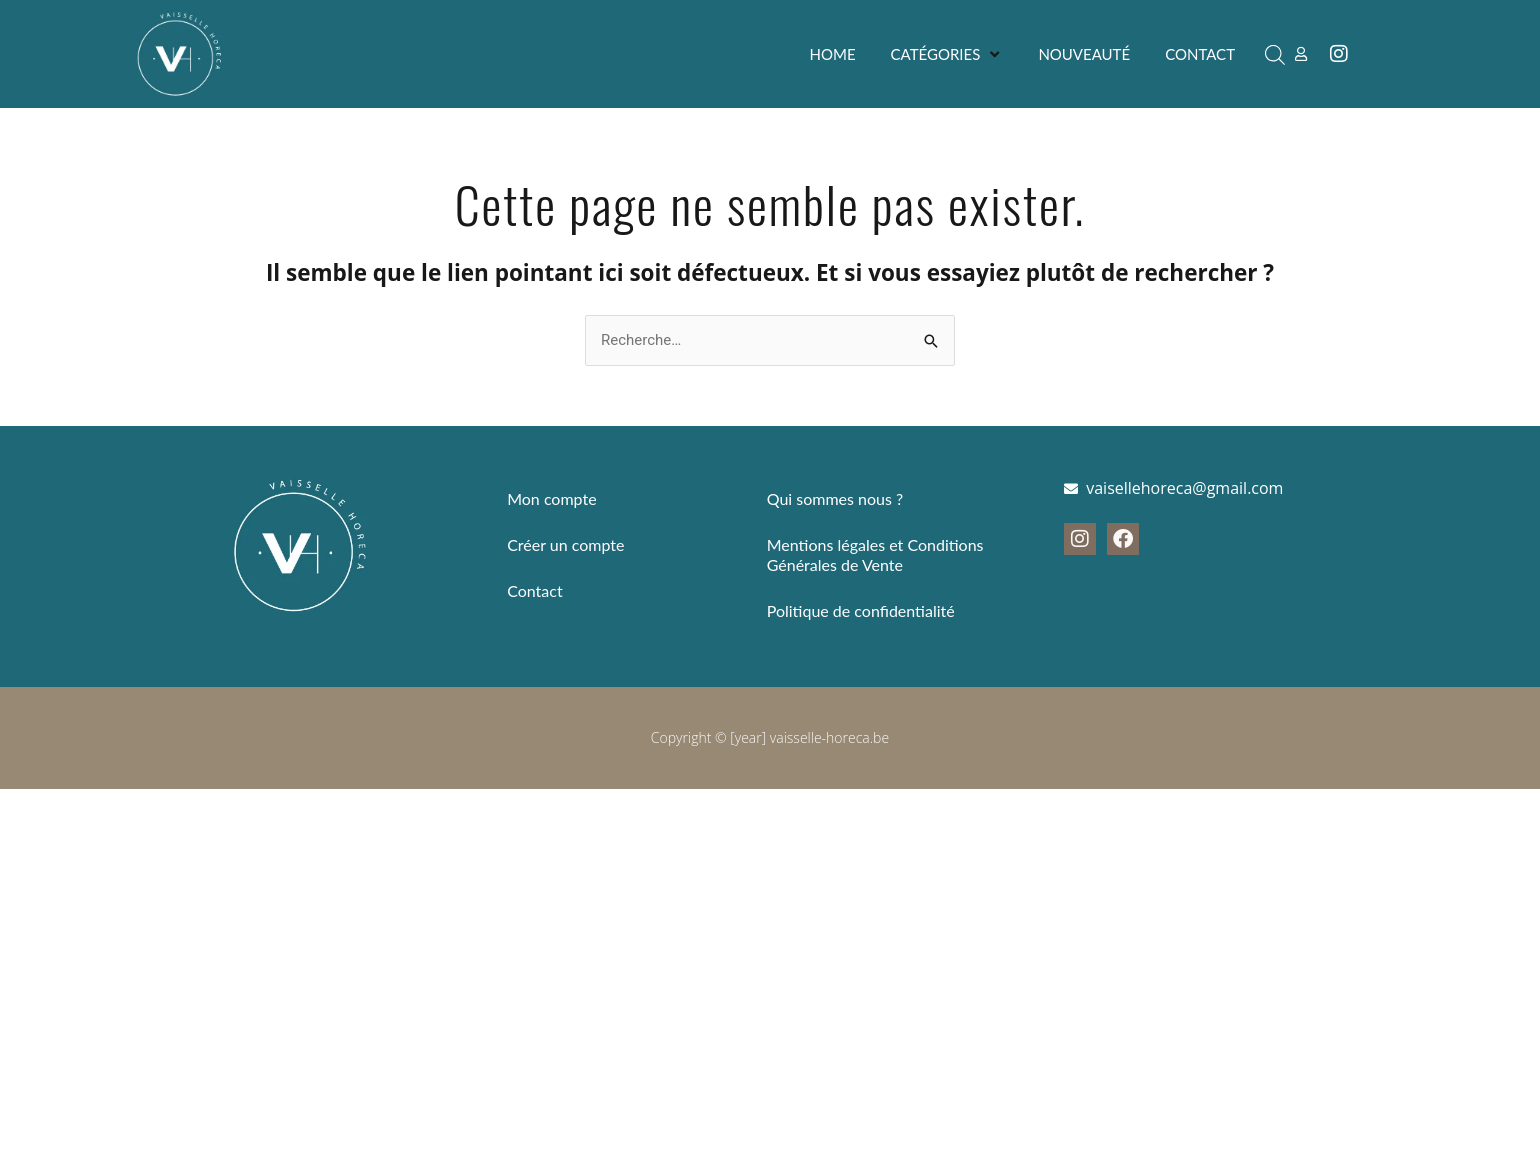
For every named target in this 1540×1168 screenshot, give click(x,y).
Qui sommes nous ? (835, 498)
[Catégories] (947, 54)
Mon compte (551, 498)
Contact (534, 590)
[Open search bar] (1275, 54)
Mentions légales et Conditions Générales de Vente (875, 554)
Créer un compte (565, 544)
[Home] (833, 54)
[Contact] (1200, 54)
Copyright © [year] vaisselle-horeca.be (770, 737)
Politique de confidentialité (861, 610)
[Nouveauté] (1084, 54)
